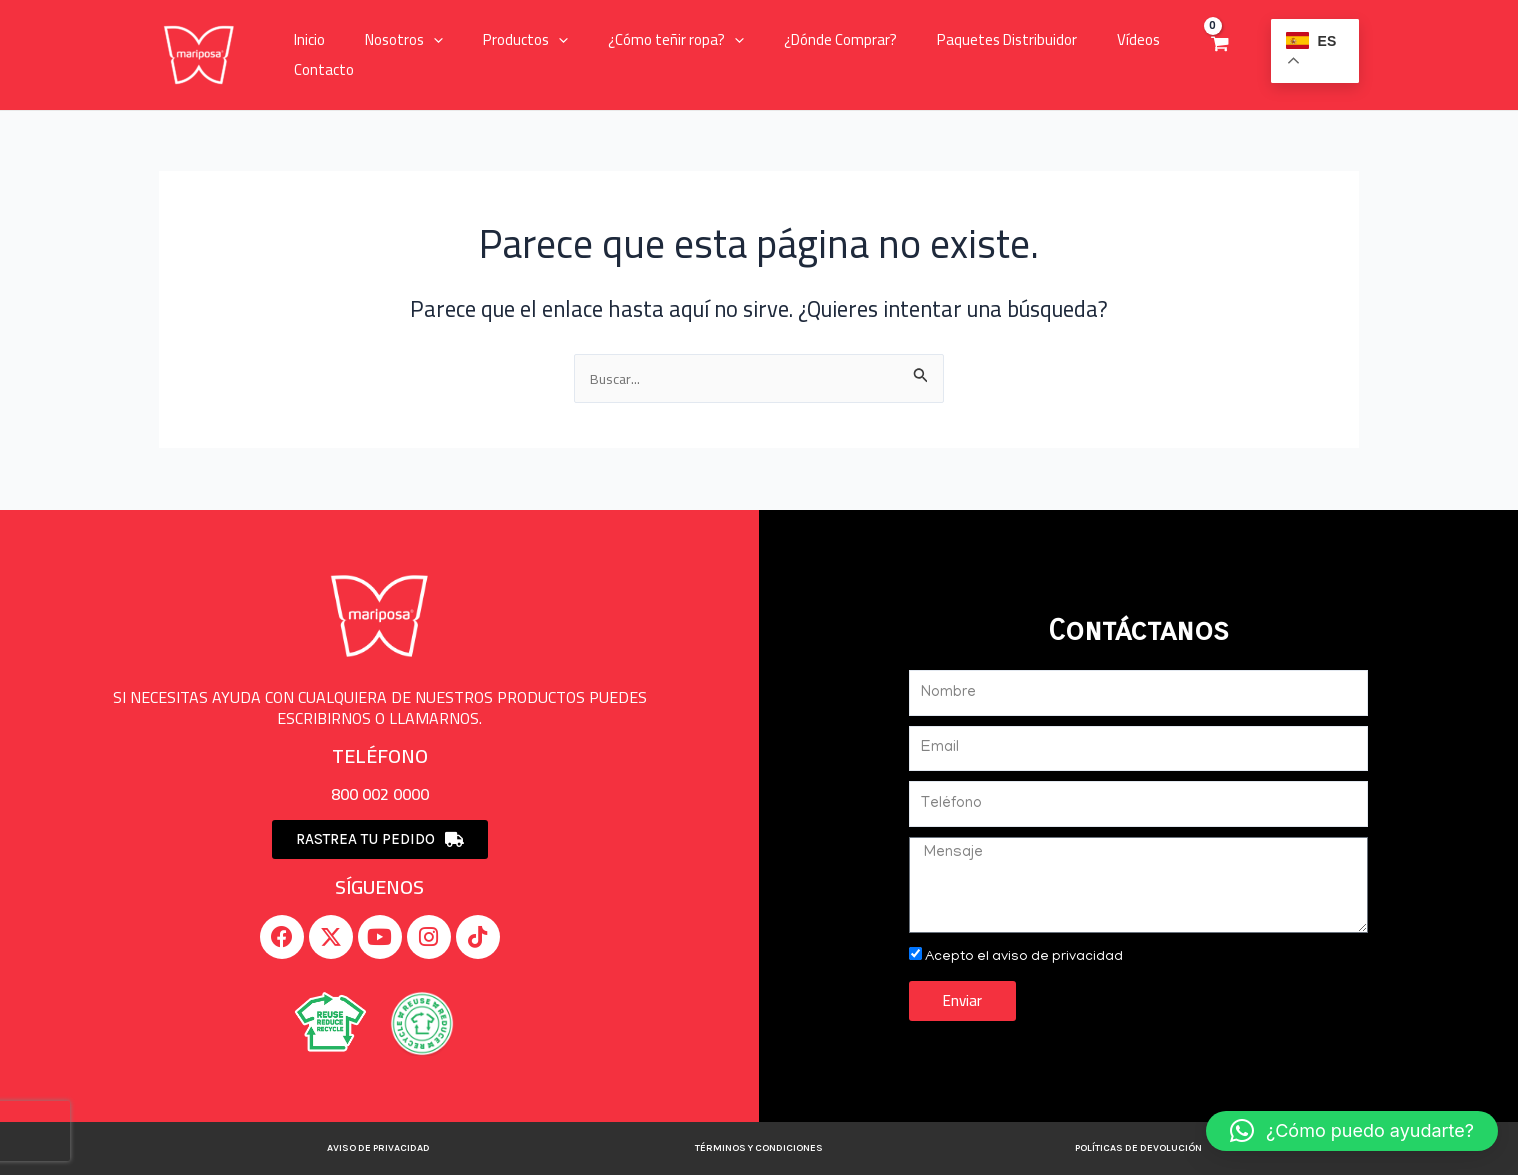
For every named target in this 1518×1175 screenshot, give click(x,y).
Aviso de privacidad (378, 1148)
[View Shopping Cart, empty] (1210, 55)
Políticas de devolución (1138, 1148)
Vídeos (1073, 39)
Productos (500, 40)
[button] (1352, 1131)
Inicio (304, 39)
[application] (418, 40)
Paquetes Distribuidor (952, 39)
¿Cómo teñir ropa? (641, 40)
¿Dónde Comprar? (795, 39)
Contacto (319, 69)
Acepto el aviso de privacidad (1028, 957)
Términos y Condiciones (759, 1148)
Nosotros (389, 40)
